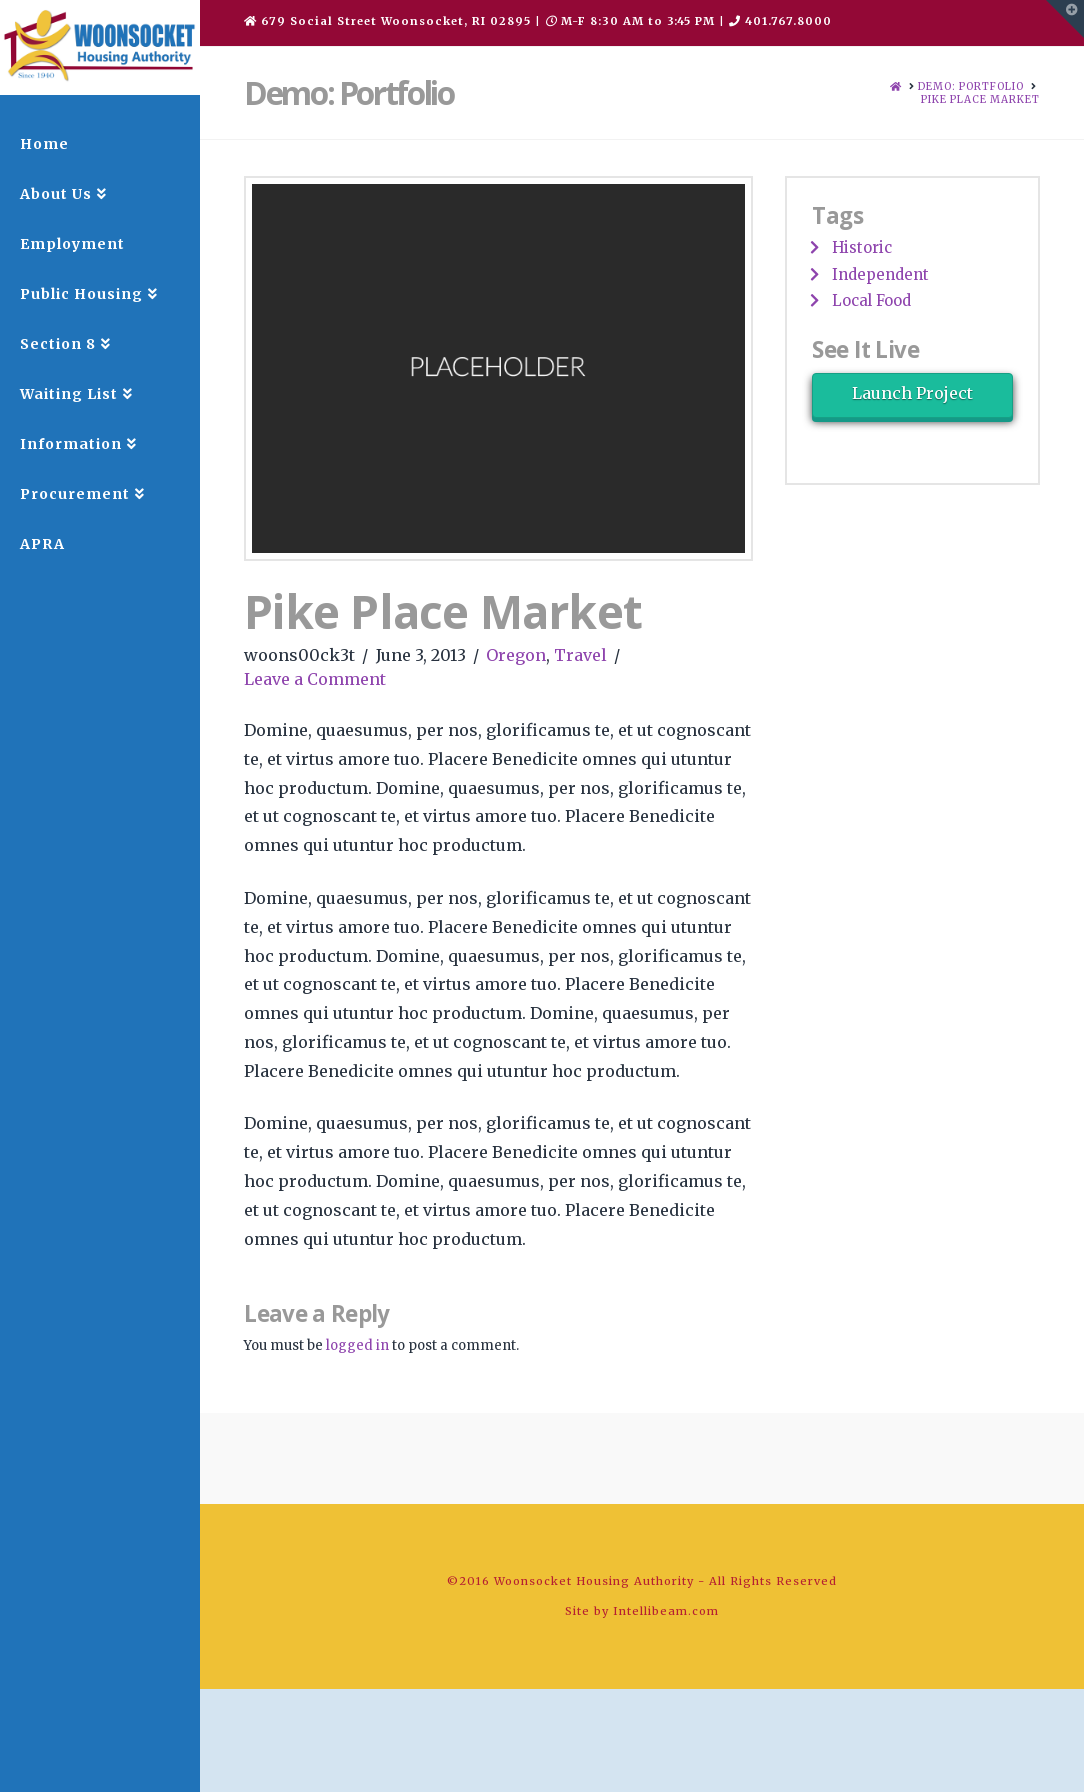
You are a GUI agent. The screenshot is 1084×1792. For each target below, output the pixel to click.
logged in (357, 1345)
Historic (862, 247)
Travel (580, 655)
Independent (880, 274)
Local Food (871, 300)
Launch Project (912, 393)
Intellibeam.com (666, 1611)
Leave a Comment (315, 679)
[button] (1065, 19)
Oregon (516, 655)
